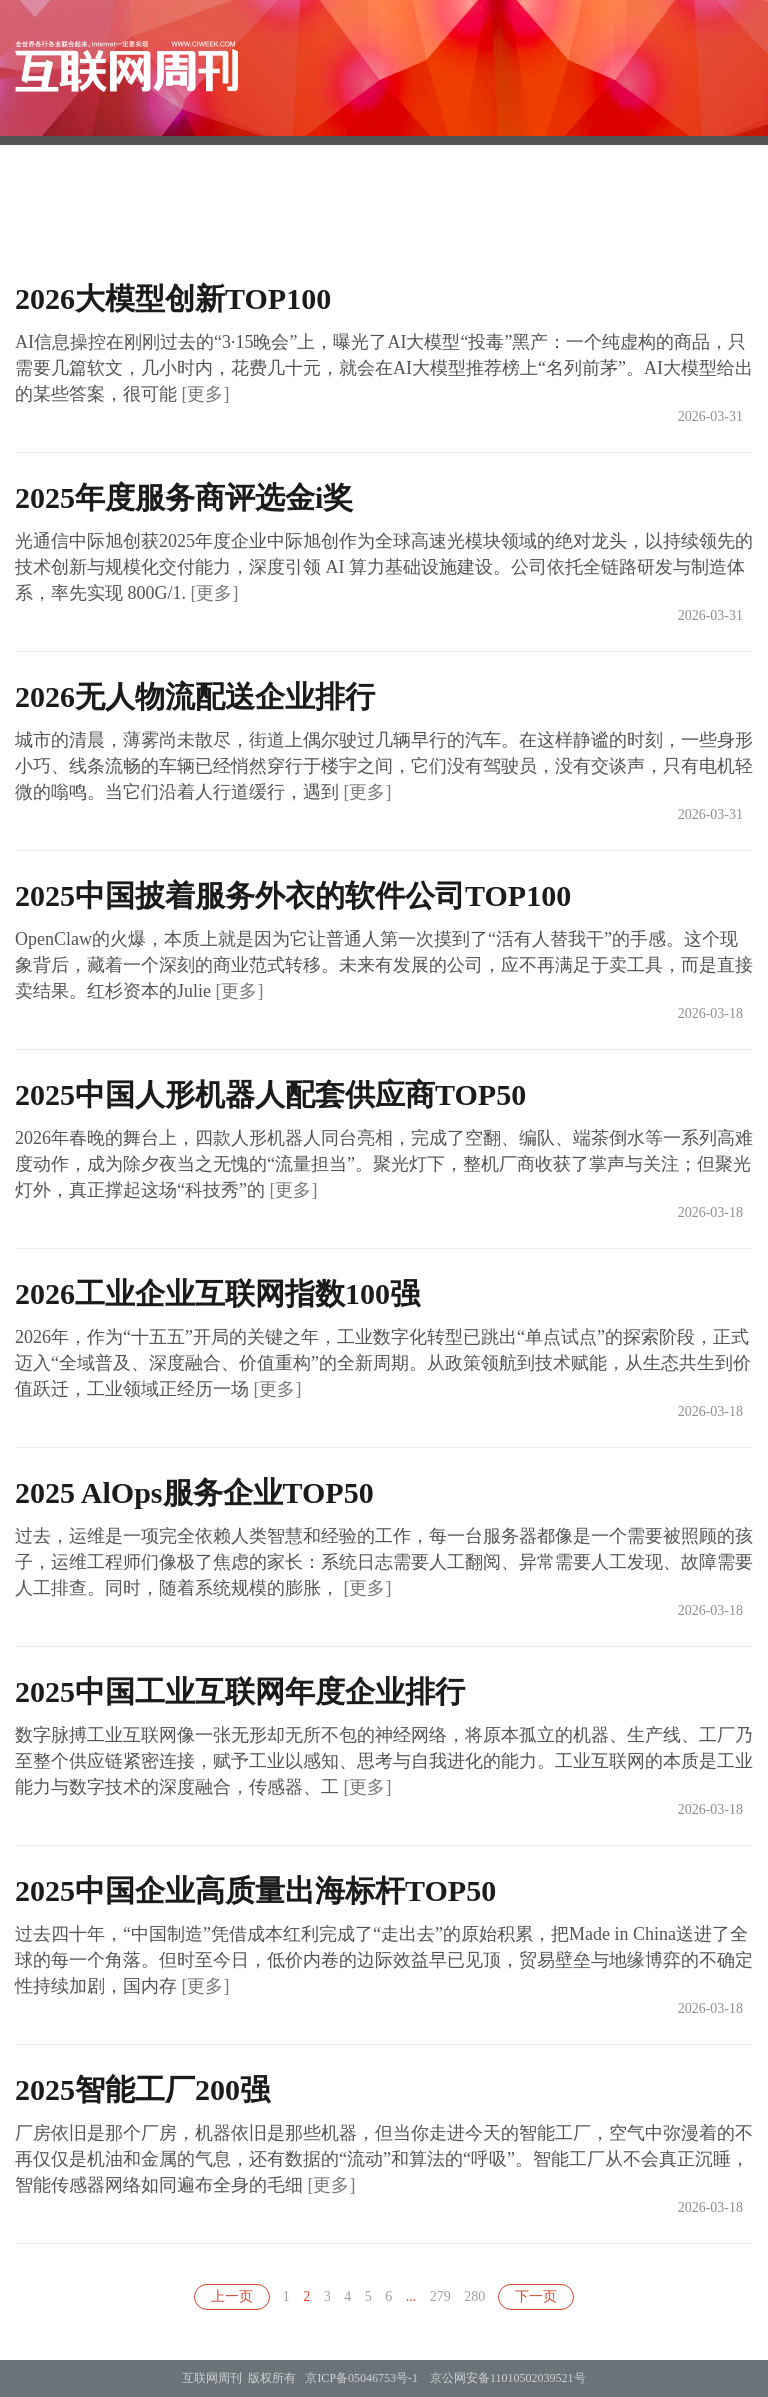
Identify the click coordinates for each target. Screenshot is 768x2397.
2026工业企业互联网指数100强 (217, 1293)
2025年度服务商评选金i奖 (184, 497)
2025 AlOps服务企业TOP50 (194, 1492)
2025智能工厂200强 (142, 2089)
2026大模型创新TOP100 (173, 298)
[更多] (206, 394)
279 (440, 2296)
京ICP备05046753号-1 (361, 2378)
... (411, 2296)
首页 (283, 213)
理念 (635, 213)
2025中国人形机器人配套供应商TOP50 (270, 1094)
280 (474, 2296)
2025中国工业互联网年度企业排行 (240, 1691)
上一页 (232, 2296)
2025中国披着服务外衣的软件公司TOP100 (293, 895)
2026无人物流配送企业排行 (195, 696)
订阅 (459, 213)
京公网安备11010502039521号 (508, 2378)
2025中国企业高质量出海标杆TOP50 (255, 1890)
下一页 (536, 2296)
